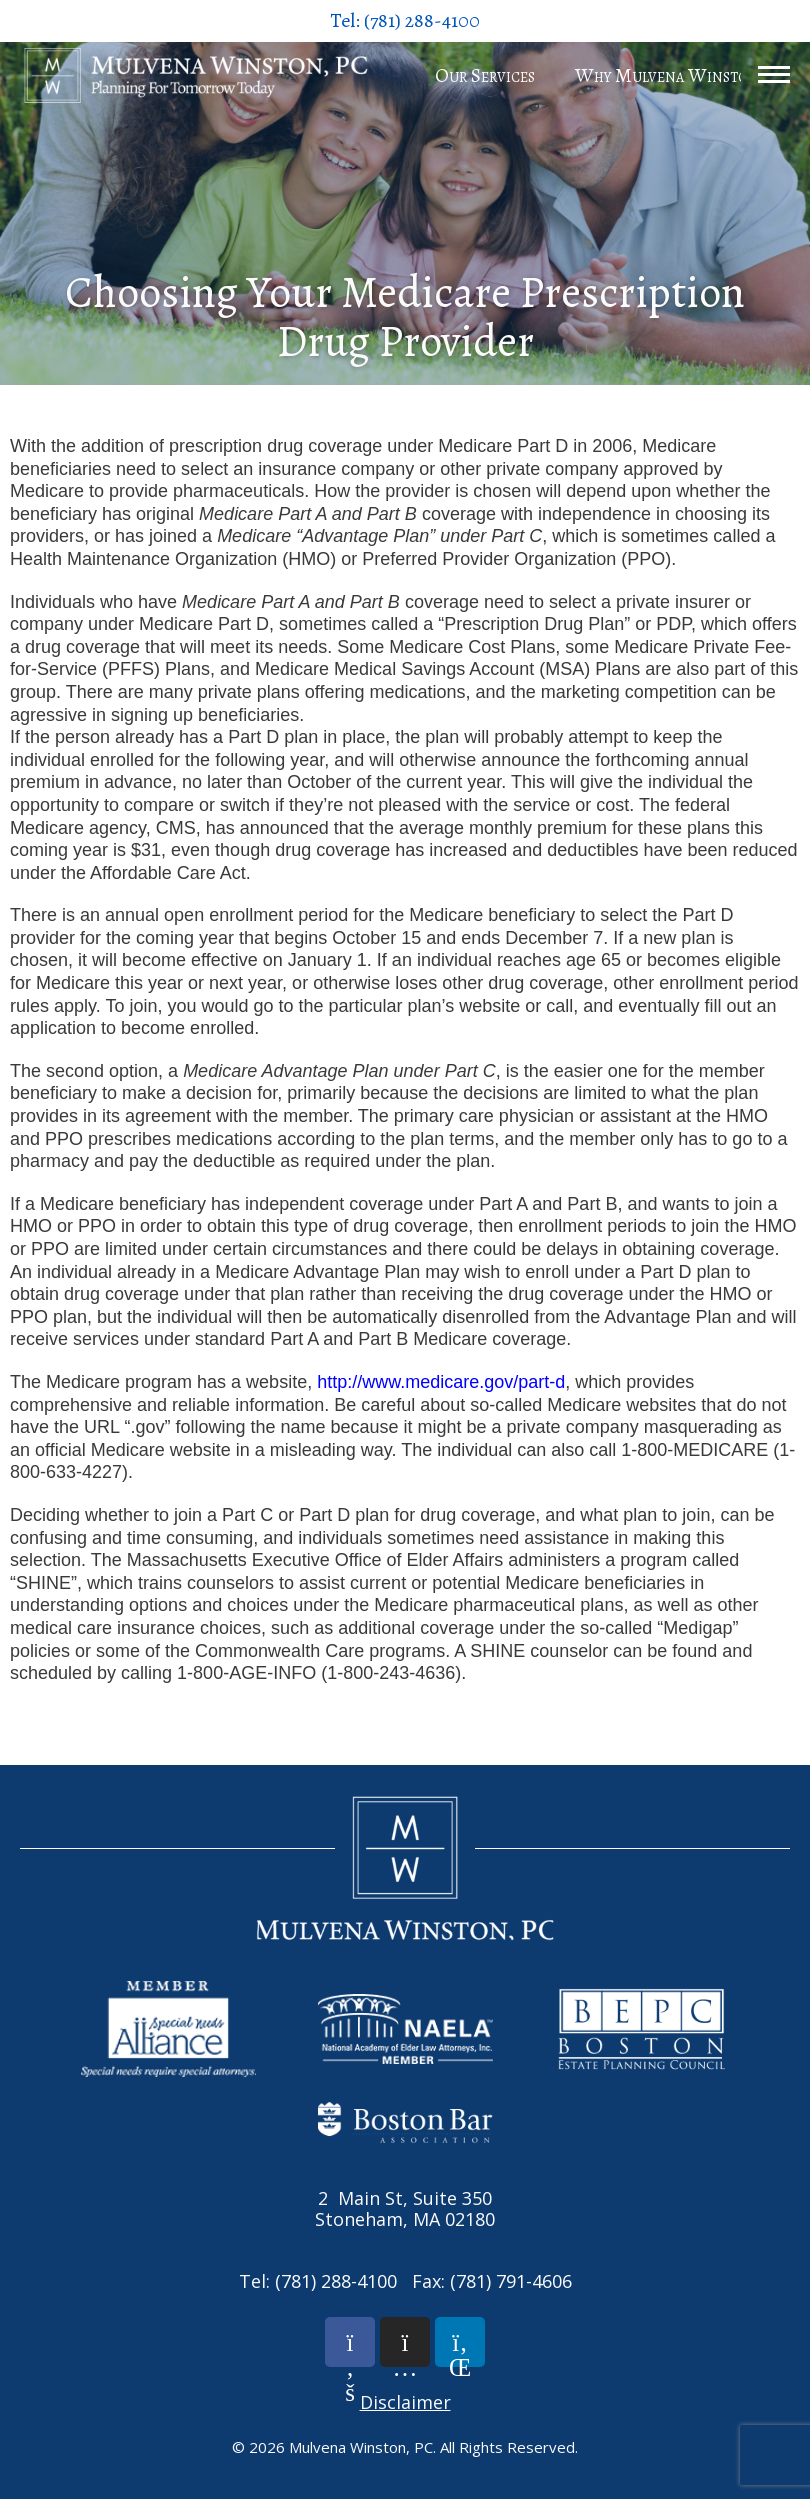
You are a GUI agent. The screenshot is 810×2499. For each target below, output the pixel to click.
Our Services (485, 75)
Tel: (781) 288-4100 (405, 20)
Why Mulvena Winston (667, 75)
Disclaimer (405, 2402)
